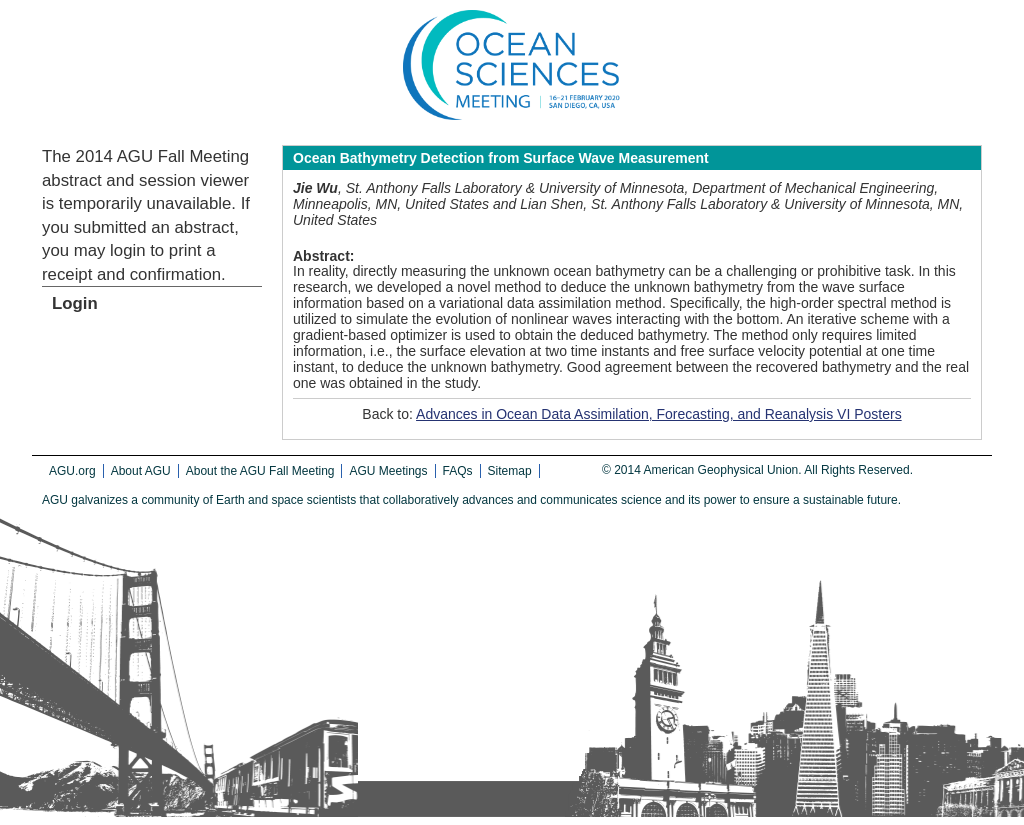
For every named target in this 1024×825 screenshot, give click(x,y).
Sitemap (510, 471)
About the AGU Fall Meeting (260, 471)
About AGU (141, 471)
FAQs (458, 471)
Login (75, 303)
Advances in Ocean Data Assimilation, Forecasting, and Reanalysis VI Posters (659, 414)
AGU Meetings (388, 471)
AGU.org (72, 471)
